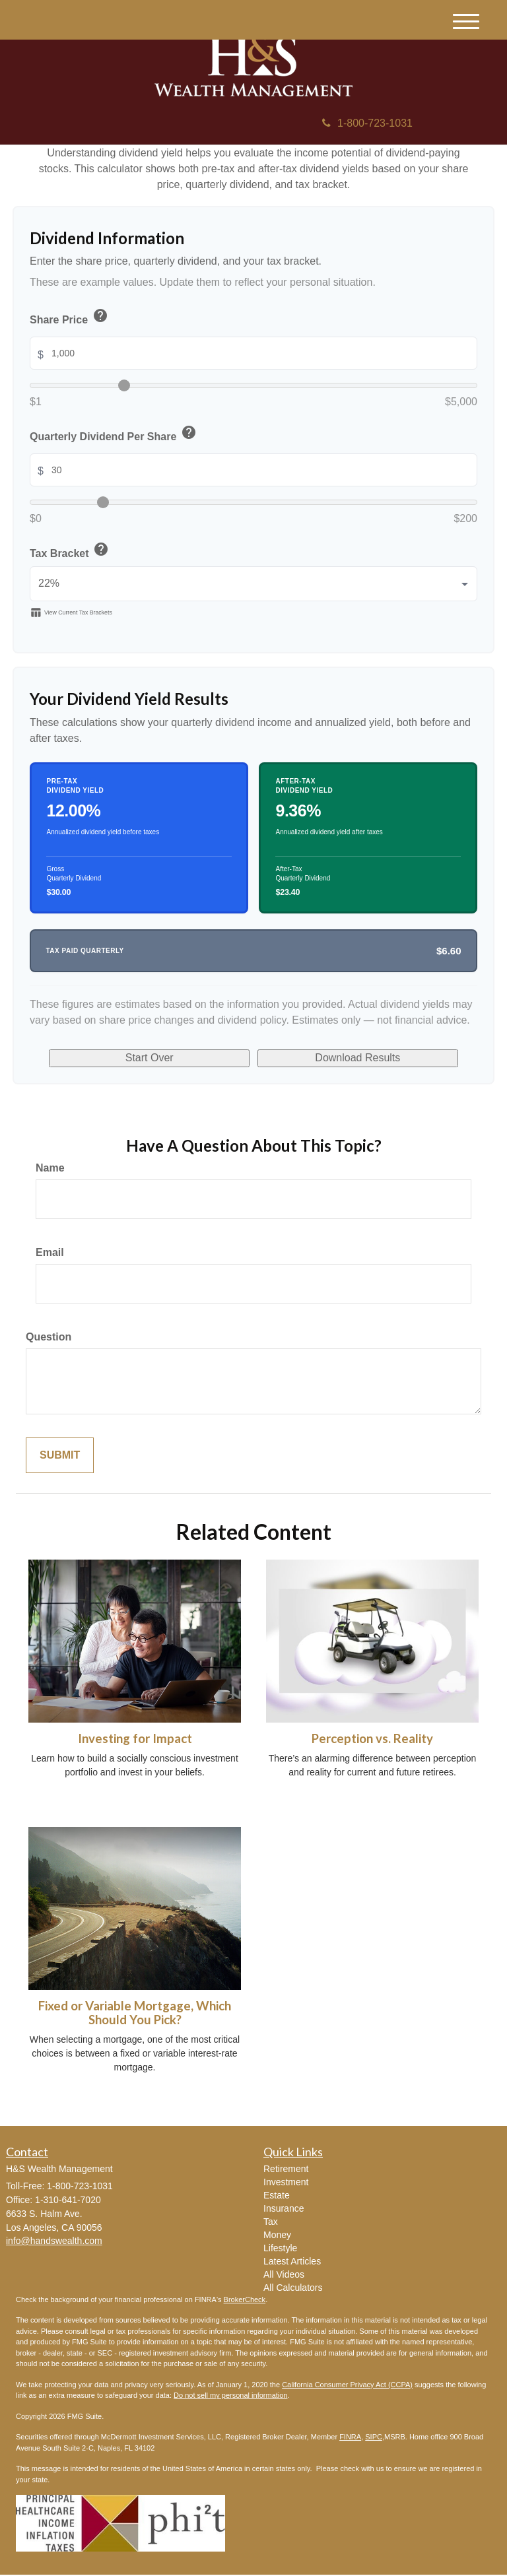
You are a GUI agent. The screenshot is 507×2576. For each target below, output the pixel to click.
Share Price (70, 318)
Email (50, 1253)
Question (48, 1338)
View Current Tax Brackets (71, 612)
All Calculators (292, 2289)
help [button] (100, 315)
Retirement (285, 2170)
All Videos (283, 2275)
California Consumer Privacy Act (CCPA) (347, 2386)
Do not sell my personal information (230, 2396)
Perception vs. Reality (372, 1740)
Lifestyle (280, 2249)
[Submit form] (60, 1457)
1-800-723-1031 (367, 123)
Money (277, 2236)
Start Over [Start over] (167, 1059)
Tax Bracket (70, 551)
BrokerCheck (245, 2301)
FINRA (350, 2438)
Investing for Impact (135, 1740)
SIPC (373, 2438)
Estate (276, 2196)
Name (50, 1169)
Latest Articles (292, 2262)
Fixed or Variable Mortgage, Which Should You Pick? (134, 2014)
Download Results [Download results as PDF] (340, 1059)
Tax (270, 2223)
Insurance (283, 2209)
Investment (285, 2183)
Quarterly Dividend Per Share (114, 434)
